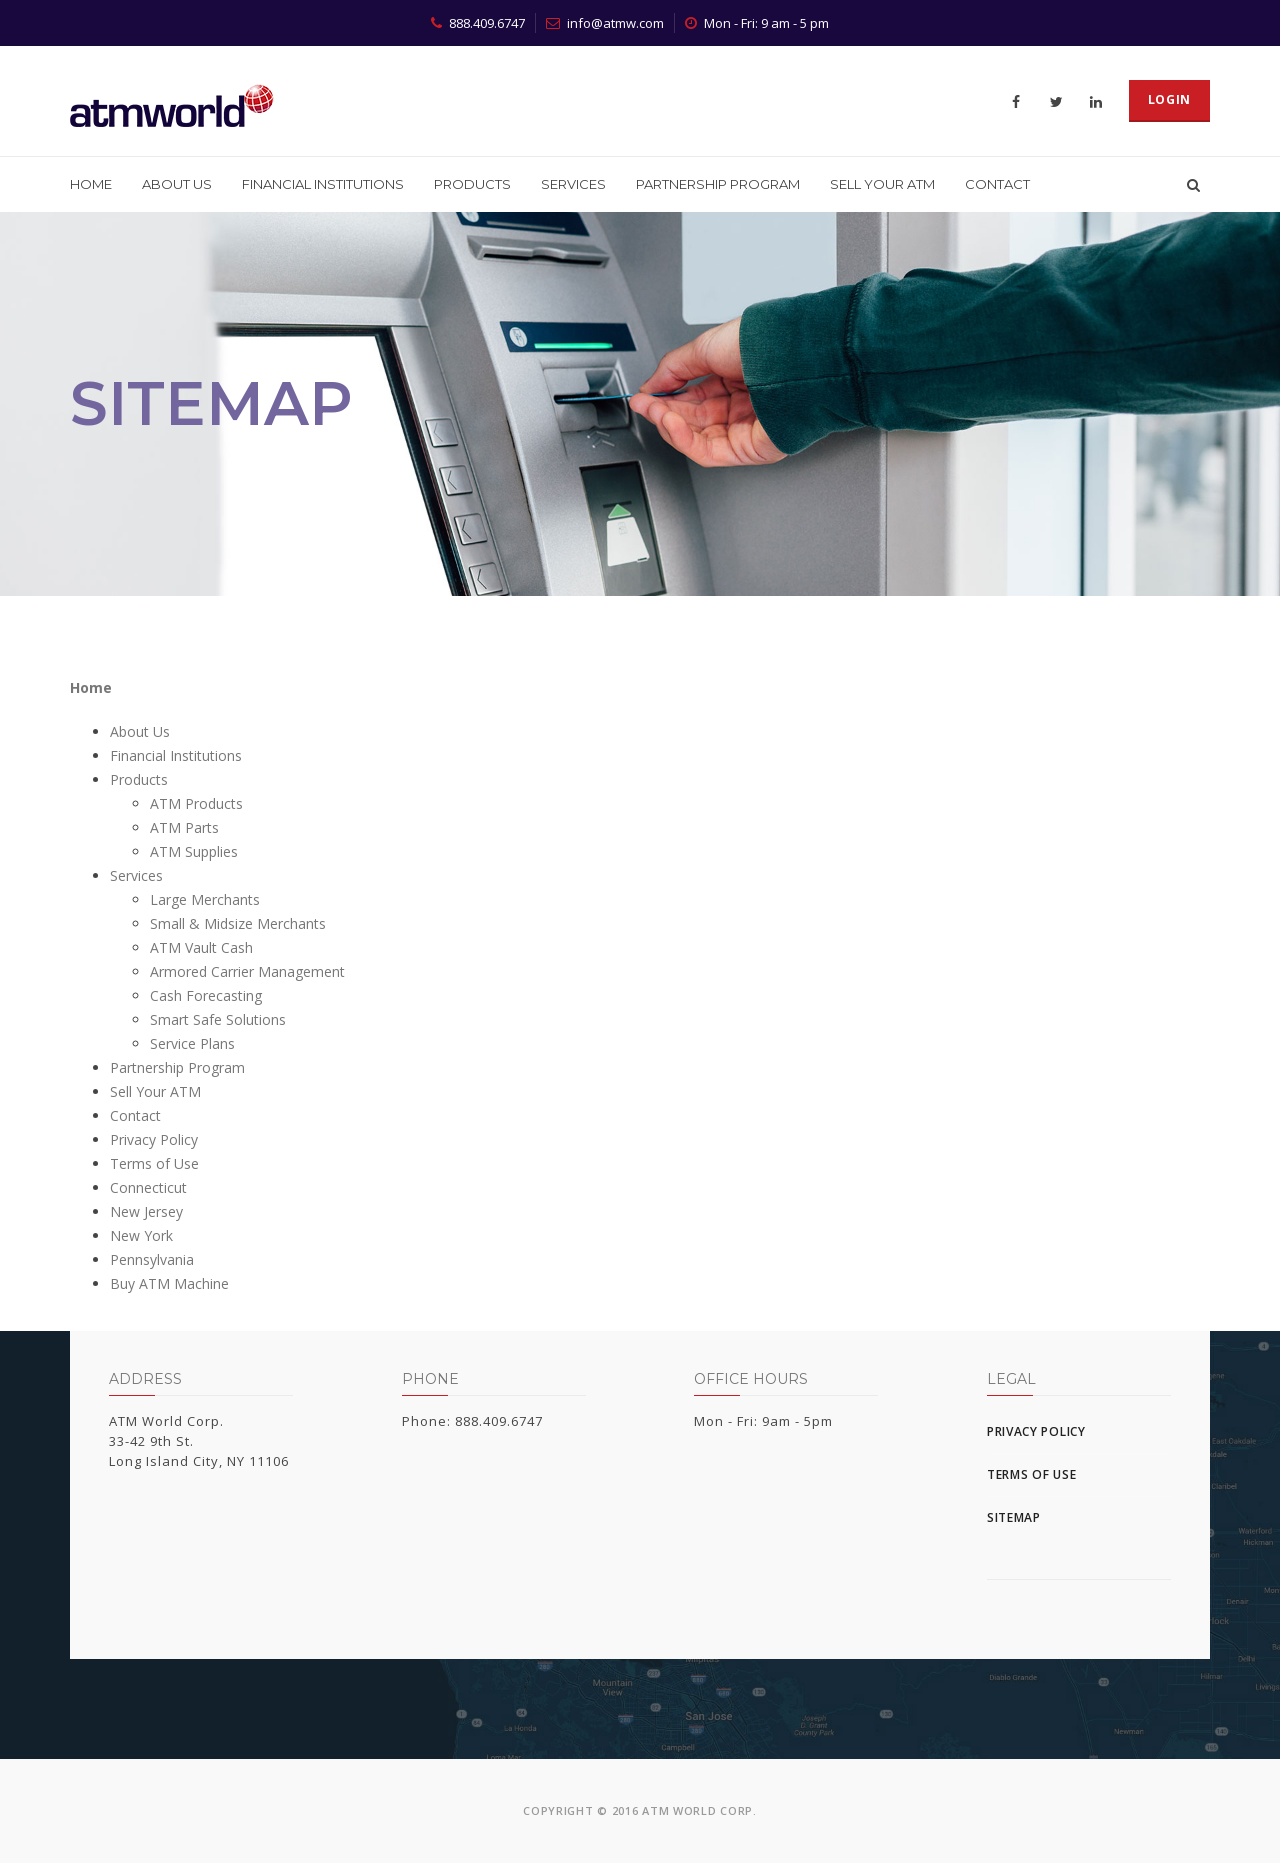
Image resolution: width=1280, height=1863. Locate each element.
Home (91, 184)
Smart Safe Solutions (218, 1019)
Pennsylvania (152, 1259)
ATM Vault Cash (201, 947)
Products (472, 184)
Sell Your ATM (882, 184)
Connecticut (148, 1187)
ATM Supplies (194, 851)
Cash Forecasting (206, 995)
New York (141, 1235)
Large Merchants (205, 899)
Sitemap (1014, 1517)
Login (1170, 99)
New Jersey (146, 1211)
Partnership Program (718, 184)
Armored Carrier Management (247, 971)
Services (573, 184)
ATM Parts (184, 827)
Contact (997, 184)
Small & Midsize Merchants (238, 923)
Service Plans (192, 1043)
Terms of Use (154, 1163)
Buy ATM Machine (169, 1283)
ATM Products (196, 803)
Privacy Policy (154, 1139)
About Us (177, 184)
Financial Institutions (323, 184)
